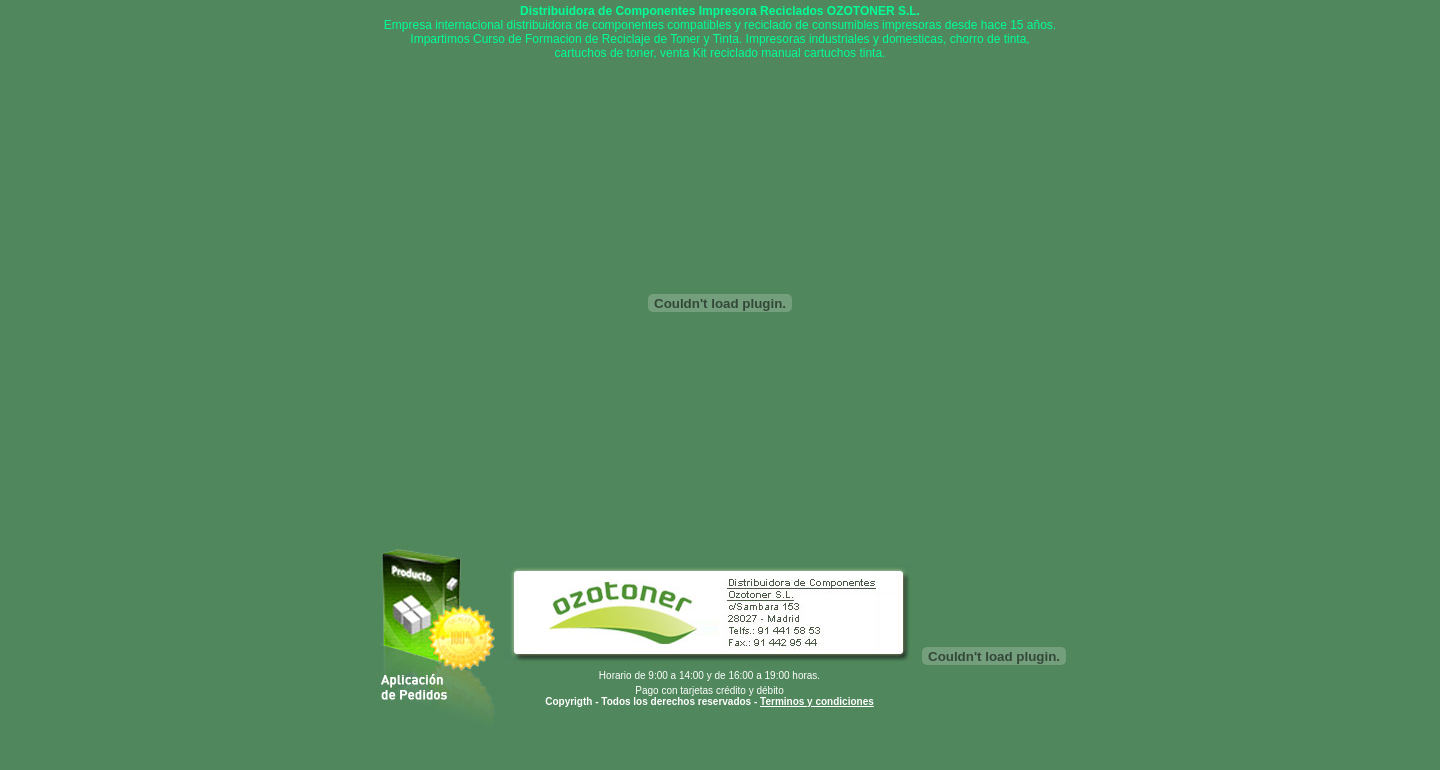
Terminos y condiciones (817, 701)
